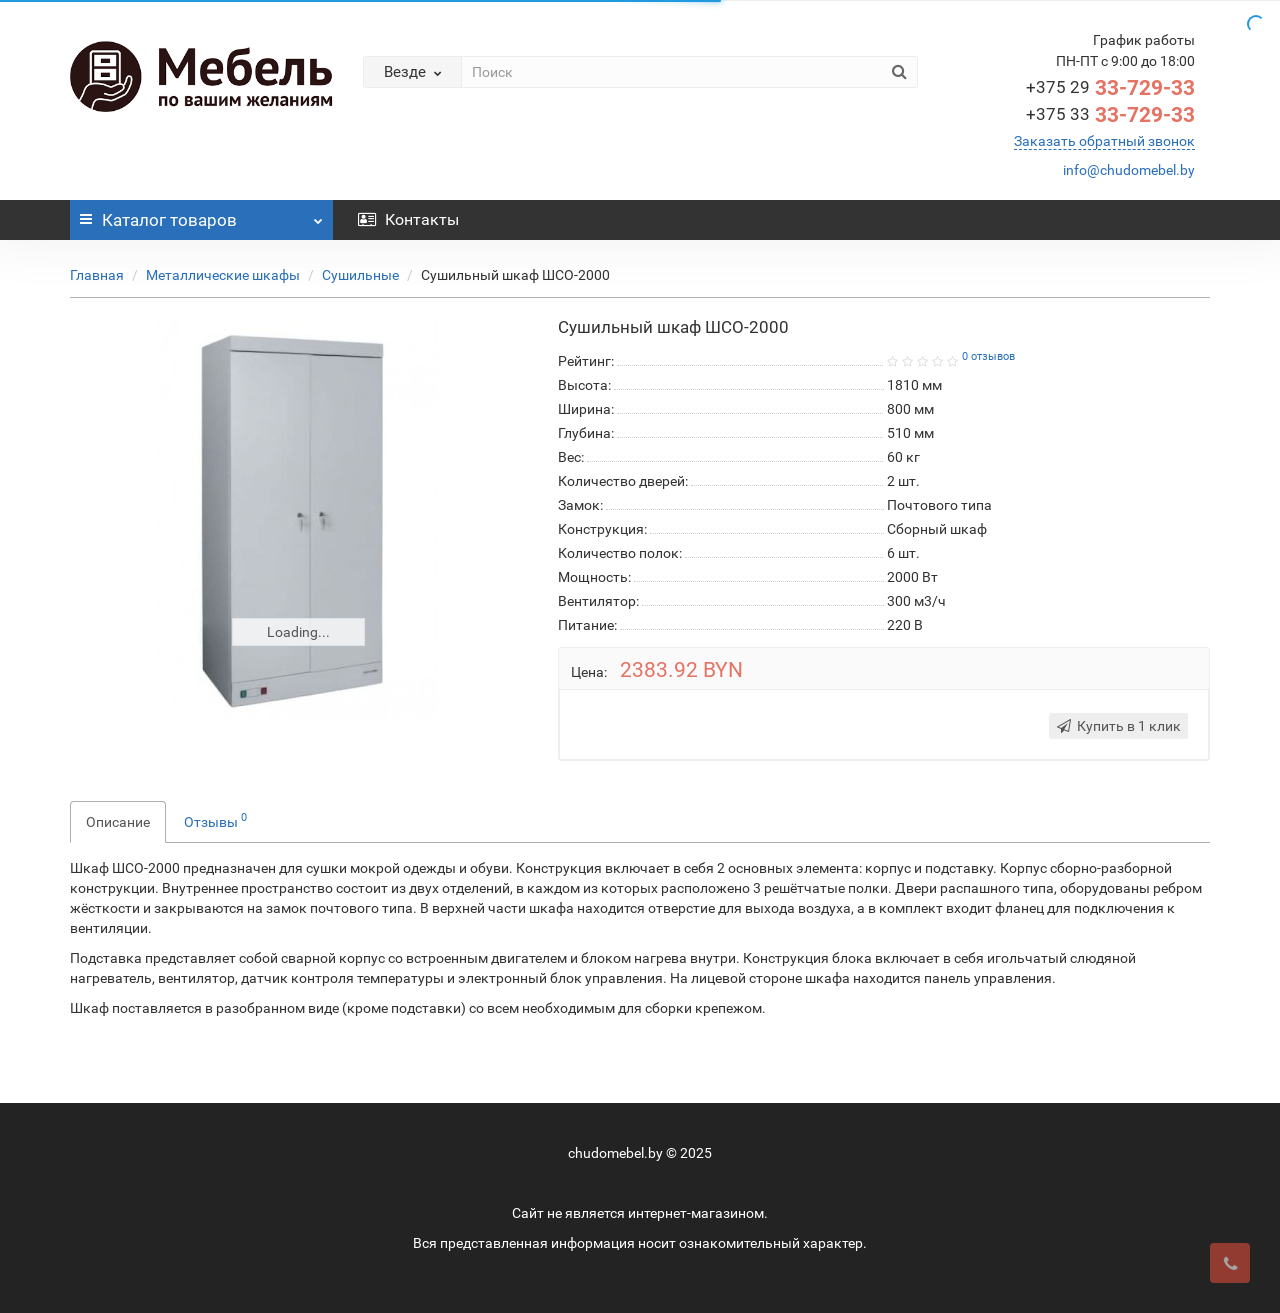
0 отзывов (988, 356)
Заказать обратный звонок (1104, 141)
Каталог (201, 215)
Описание (118, 822)
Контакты (408, 219)
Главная (97, 275)
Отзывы (215, 820)
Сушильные (360, 275)
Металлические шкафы (223, 275)
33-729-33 (1110, 88)
